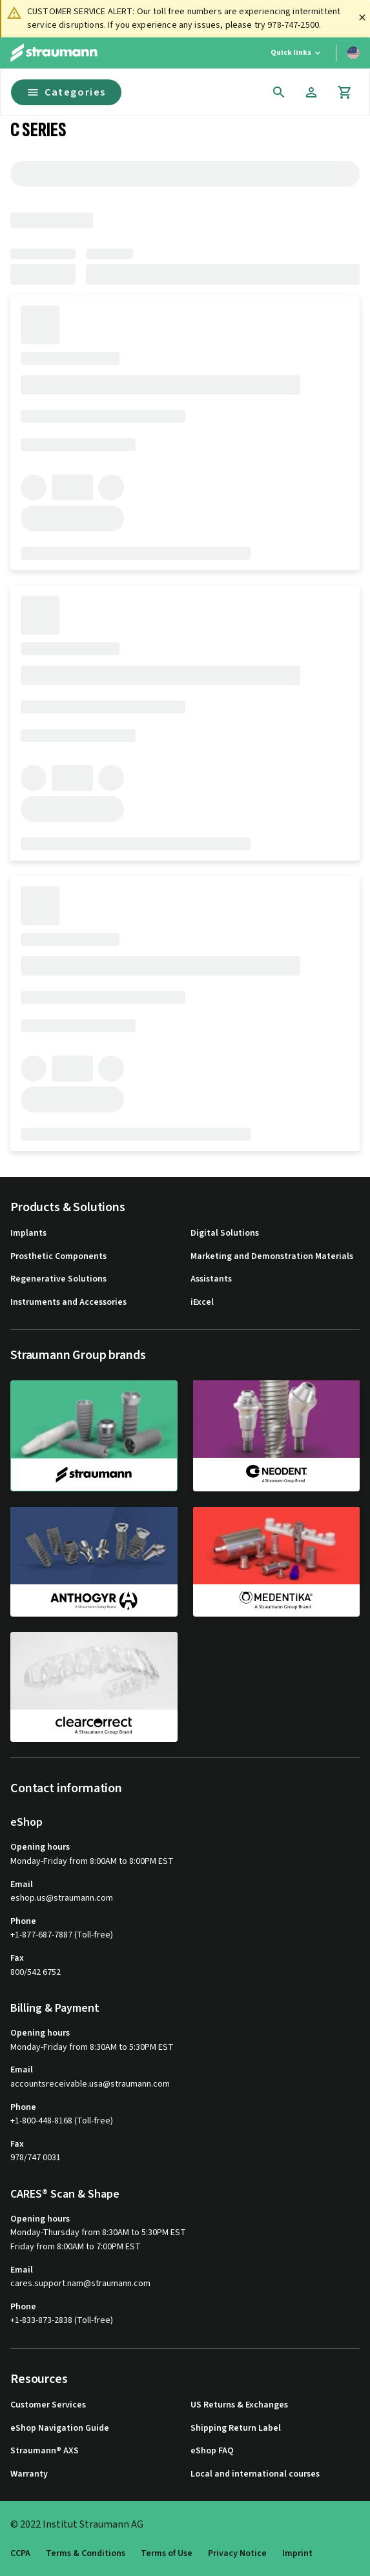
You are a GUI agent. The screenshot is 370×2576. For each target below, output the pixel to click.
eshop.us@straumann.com (61, 1898)
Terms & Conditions (85, 2554)
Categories (66, 92)
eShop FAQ (212, 2451)
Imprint (297, 2554)
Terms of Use (166, 2554)
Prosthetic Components (58, 1257)
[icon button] (279, 92)
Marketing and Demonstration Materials (271, 1257)
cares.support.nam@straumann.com (80, 2284)
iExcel (202, 1302)
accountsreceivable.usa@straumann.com (90, 2084)
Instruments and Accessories (68, 1302)
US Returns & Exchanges (239, 2405)
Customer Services (48, 2405)
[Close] (362, 17)
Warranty (29, 2474)
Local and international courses (255, 2474)
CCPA (20, 2554)
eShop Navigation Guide (59, 2428)
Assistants (211, 1279)
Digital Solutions (224, 1233)
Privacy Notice (237, 2554)
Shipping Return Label (235, 2428)
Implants (28, 1233)
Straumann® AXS (44, 2451)
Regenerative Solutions (58, 1279)
